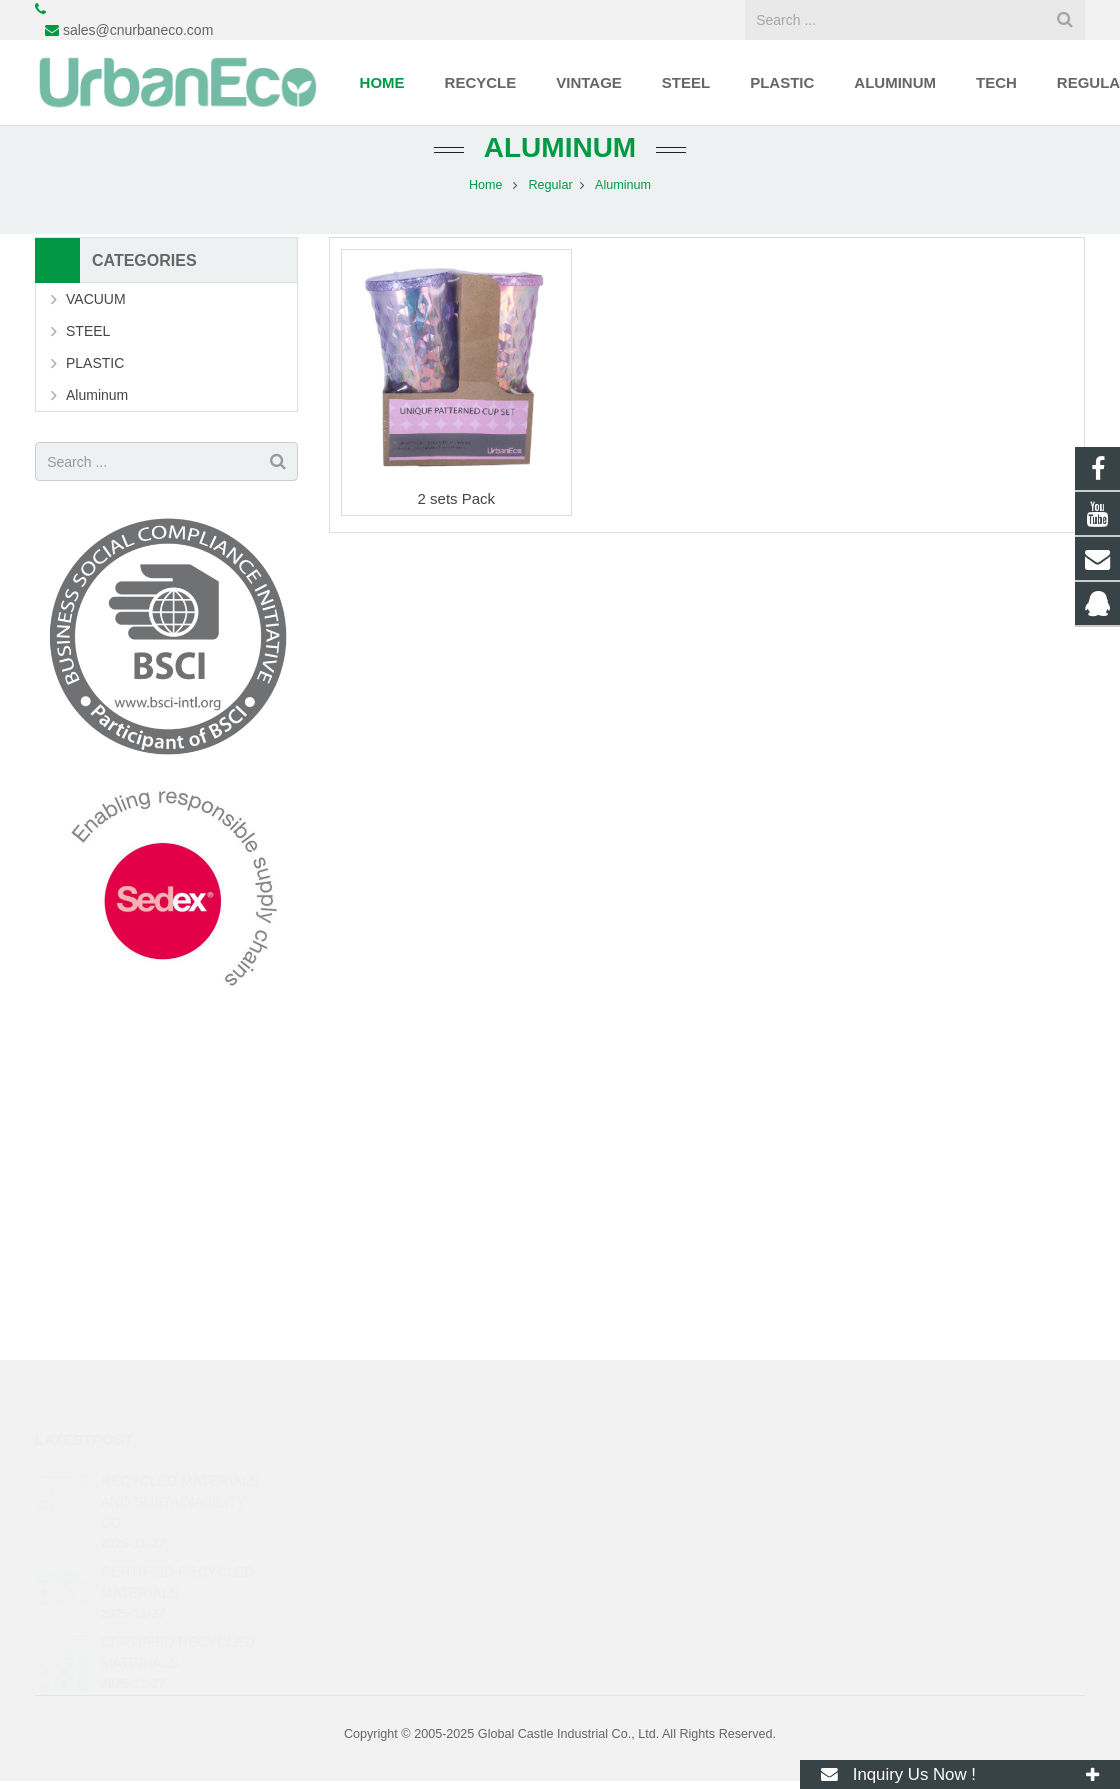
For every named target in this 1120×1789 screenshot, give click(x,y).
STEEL (88, 331)
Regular (550, 185)
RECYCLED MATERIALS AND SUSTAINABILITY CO (180, 1503)
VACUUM (96, 299)
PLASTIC (95, 363)
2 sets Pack (457, 498)
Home (486, 185)
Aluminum (560, 147)
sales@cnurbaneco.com (138, 30)
